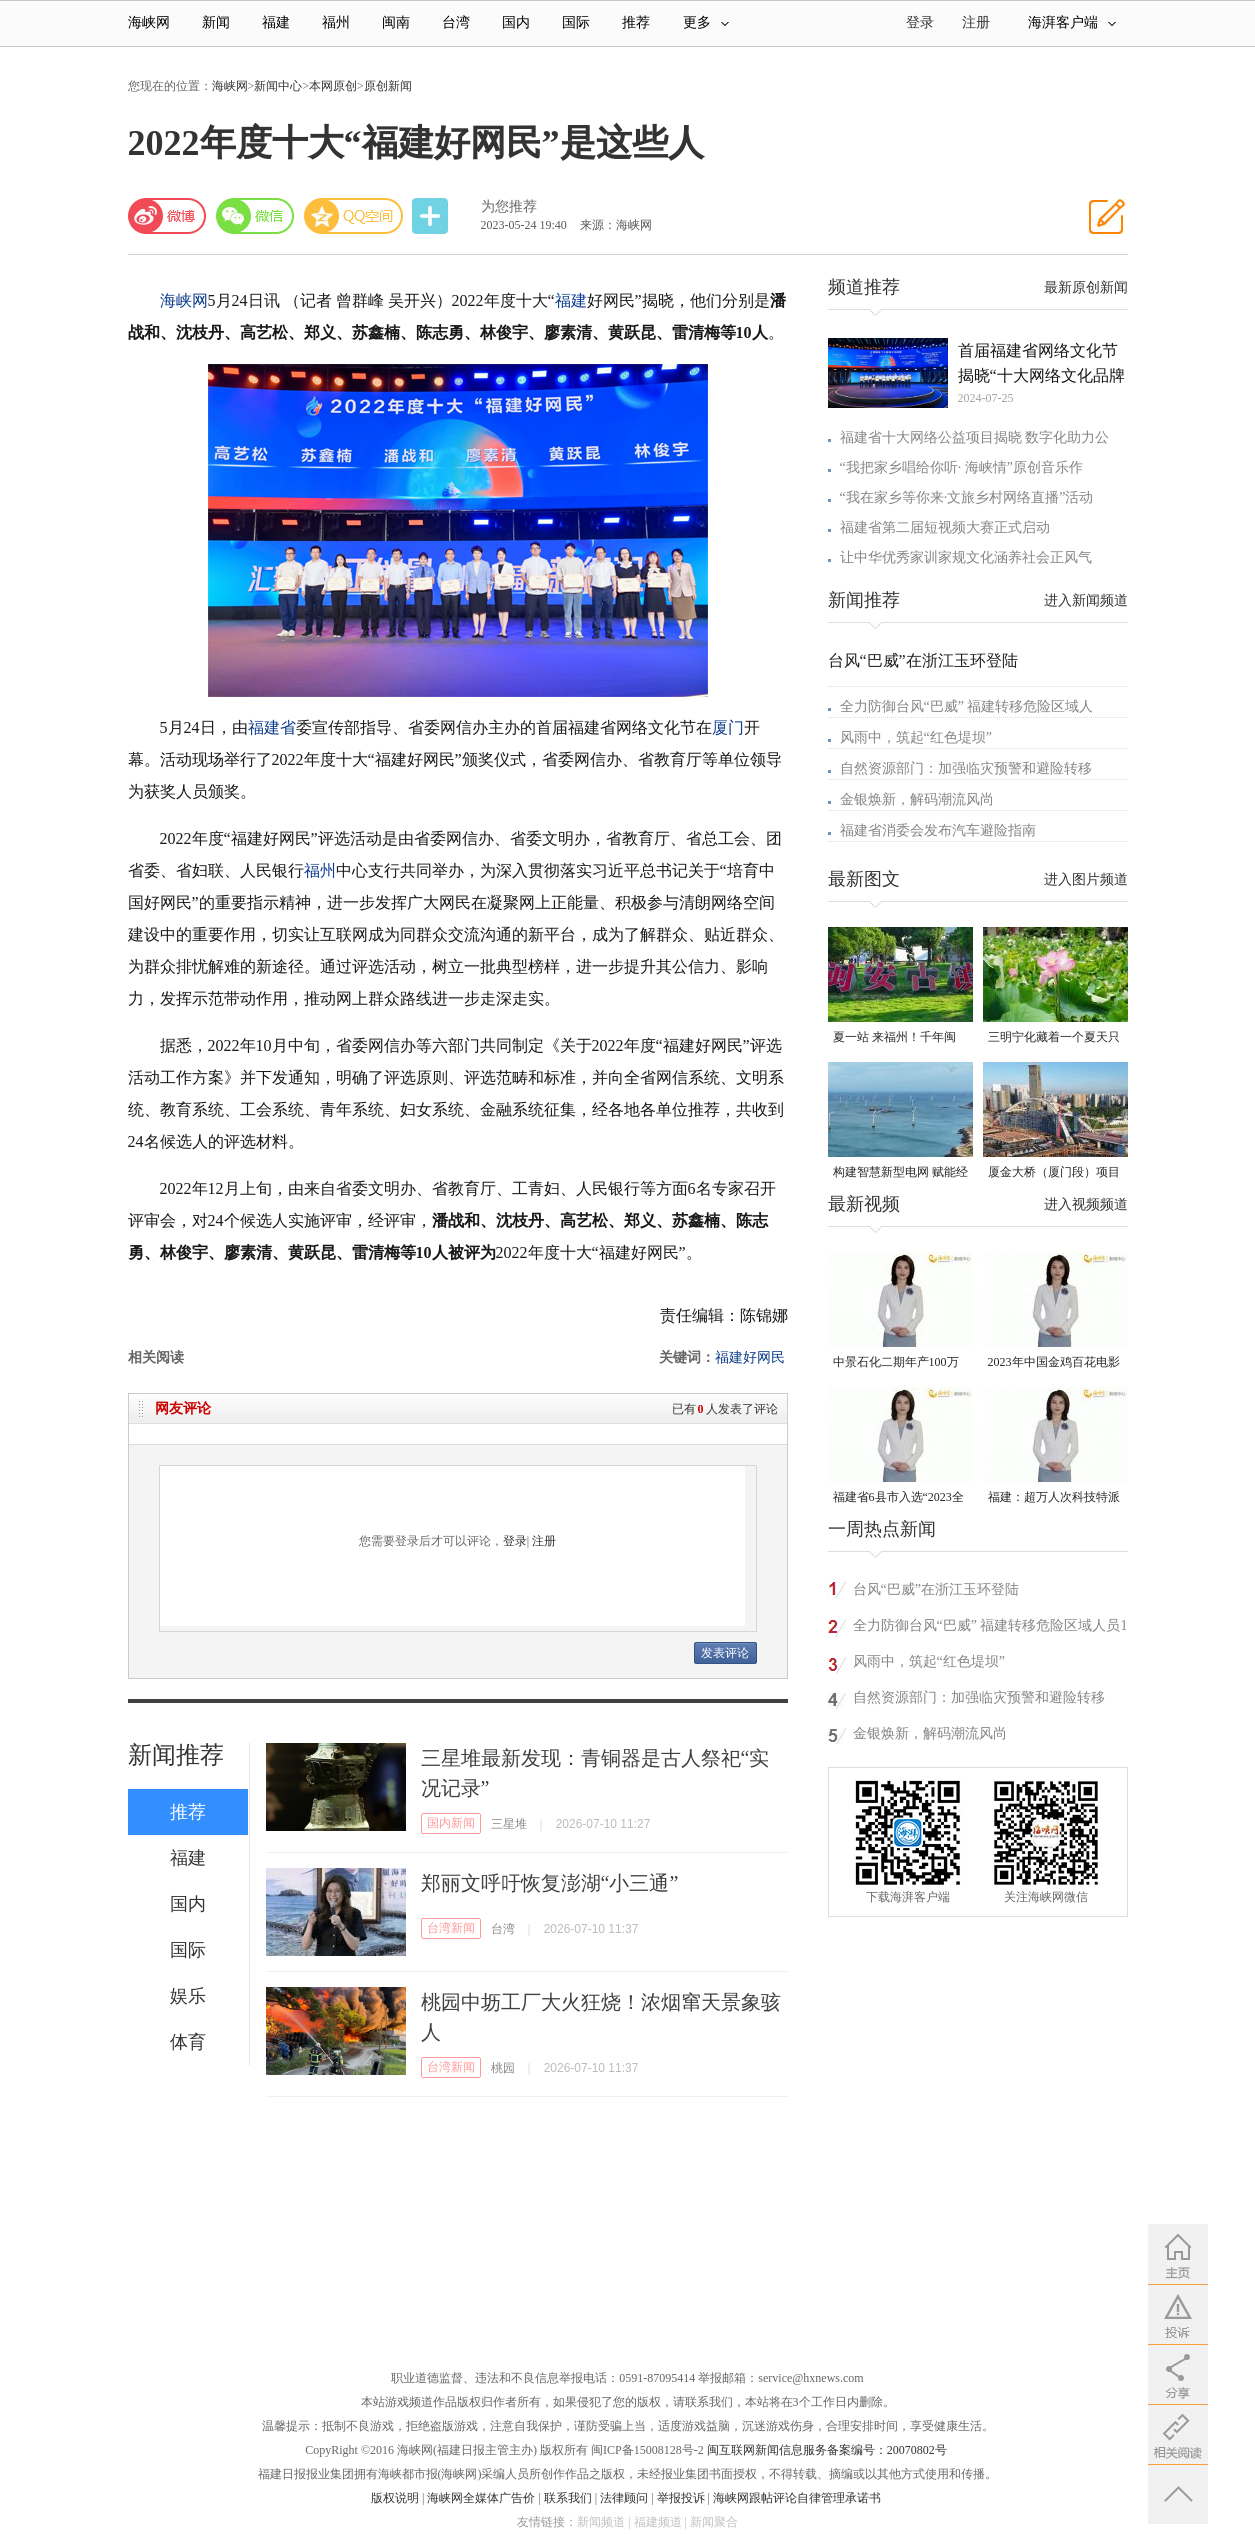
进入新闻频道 (1086, 600)
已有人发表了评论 (725, 1409)
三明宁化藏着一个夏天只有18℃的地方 (1054, 1038)
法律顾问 (624, 2498)
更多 (706, 22)
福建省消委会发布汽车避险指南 (938, 830)
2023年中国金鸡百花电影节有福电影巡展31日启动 (1054, 1363)
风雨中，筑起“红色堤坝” (916, 737)
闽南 (396, 22)
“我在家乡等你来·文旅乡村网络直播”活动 (967, 497)
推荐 (636, 22)
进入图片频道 (1086, 879)
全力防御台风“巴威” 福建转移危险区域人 (967, 706)
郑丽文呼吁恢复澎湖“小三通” (550, 1883)
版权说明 (395, 2498)
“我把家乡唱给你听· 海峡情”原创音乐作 (961, 467)
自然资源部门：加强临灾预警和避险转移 (966, 768)
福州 (336, 22)
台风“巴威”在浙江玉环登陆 (923, 660)
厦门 (728, 727)
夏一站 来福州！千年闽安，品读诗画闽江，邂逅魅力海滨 (899, 1038)
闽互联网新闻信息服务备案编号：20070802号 (827, 2450)
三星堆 (509, 1824)
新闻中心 (278, 86)
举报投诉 (681, 2498)
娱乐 (188, 1996)
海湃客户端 (1072, 22)
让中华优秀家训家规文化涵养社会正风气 (966, 557)
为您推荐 (509, 206)
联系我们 (568, 2498)
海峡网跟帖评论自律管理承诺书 (797, 2498)
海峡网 (149, 22)
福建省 (272, 727)
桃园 (503, 2068)
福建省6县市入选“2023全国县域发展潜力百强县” (898, 1498)
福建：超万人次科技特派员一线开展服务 (1054, 1498)
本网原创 (333, 86)
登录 (515, 1541)
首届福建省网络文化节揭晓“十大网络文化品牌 (1041, 363)
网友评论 (183, 1408)
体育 (188, 2042)
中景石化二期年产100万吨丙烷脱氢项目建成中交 (899, 1363)
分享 (432, 216)
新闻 (216, 22)
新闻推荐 (176, 1755)
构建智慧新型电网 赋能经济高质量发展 (900, 1173)
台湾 (456, 22)
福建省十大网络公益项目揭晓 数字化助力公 (975, 437)
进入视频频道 (1086, 1204)
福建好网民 (750, 1357)
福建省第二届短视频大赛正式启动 (945, 527)
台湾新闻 (451, 1928)
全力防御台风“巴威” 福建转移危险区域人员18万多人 (994, 1628)
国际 (576, 22)
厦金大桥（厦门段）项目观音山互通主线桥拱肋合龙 (1054, 1173)
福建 (276, 22)
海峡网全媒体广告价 (481, 2498)
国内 (516, 22)
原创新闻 (388, 86)
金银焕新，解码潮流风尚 (917, 799)
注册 (976, 22)
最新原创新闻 (1086, 287)
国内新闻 (451, 1823)
